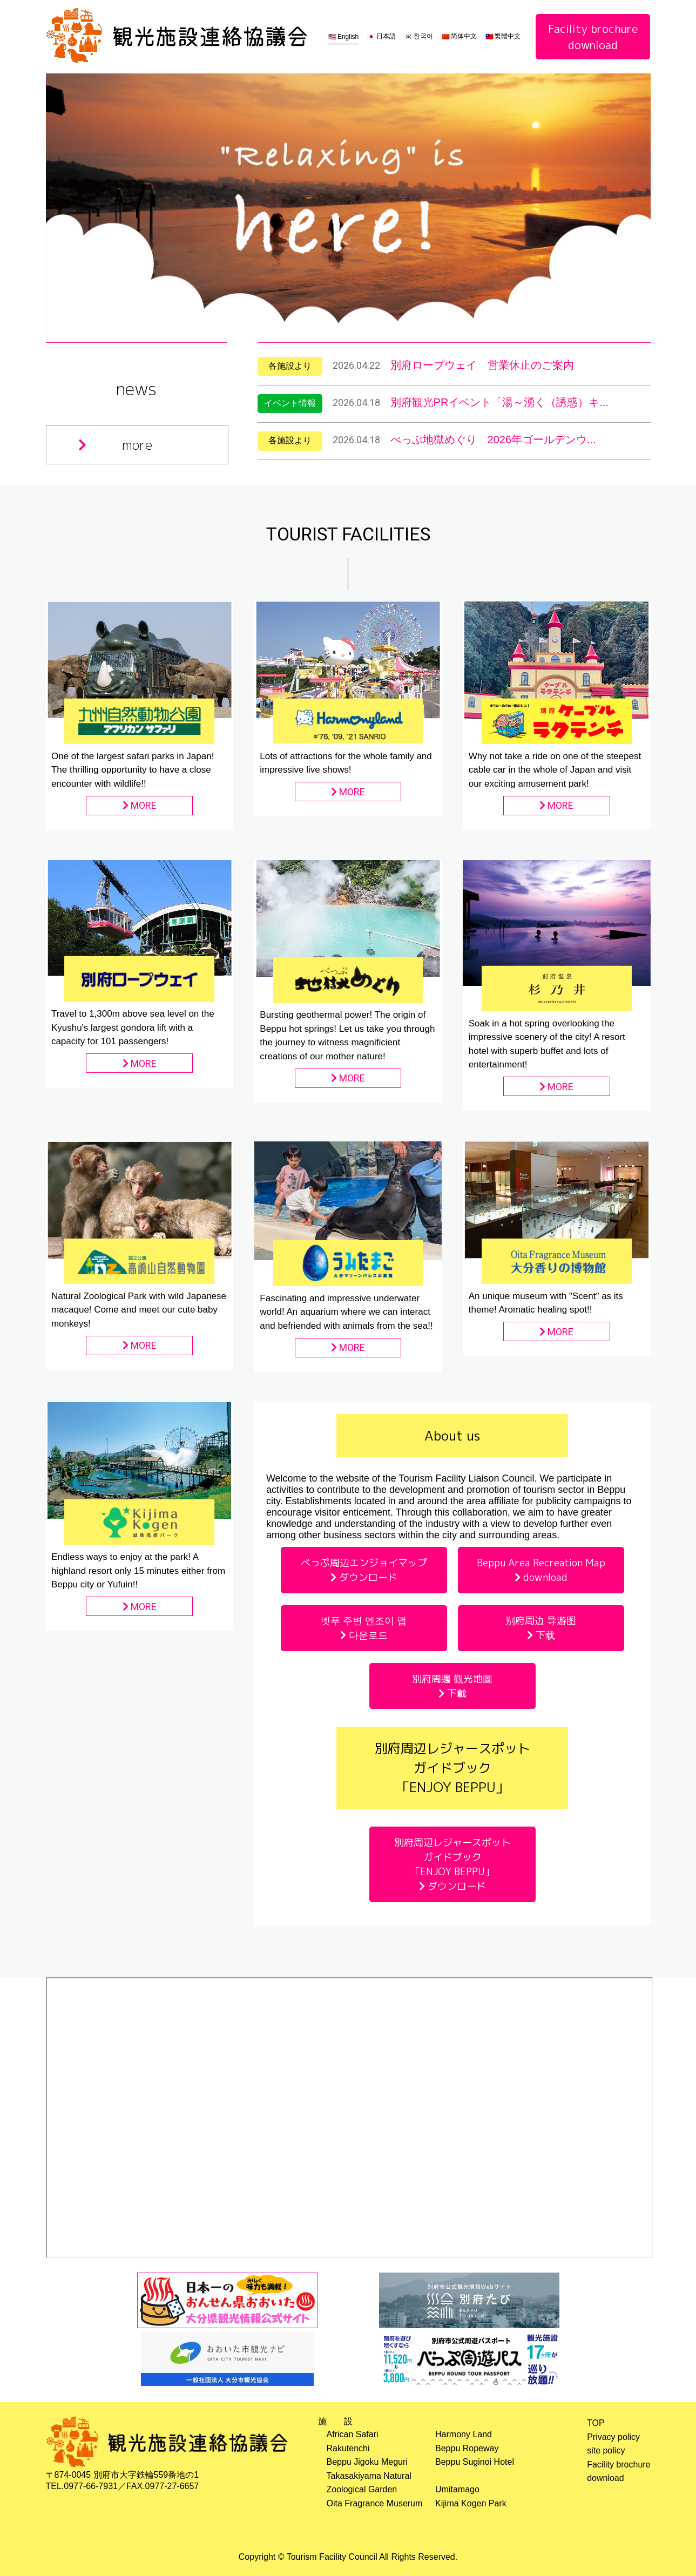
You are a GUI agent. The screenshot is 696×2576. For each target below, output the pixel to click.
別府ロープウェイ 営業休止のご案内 (482, 365)
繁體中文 (508, 36)
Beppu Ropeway (466, 2448)
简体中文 (464, 36)
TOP (596, 2423)
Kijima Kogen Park (470, 2503)
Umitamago (457, 2489)
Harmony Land (463, 2434)
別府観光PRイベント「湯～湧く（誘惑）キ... (499, 402)
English (348, 36)
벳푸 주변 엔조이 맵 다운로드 (364, 1628)
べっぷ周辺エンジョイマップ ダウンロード (364, 1570)
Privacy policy (613, 2437)
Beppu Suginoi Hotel (474, 2461)
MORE (140, 805)
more (115, 445)
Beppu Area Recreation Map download (541, 1570)
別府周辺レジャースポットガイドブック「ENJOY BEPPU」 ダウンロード (452, 1864)
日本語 (386, 36)
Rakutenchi (348, 2448)
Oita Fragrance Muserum (375, 2503)
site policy (606, 2450)
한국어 (423, 36)
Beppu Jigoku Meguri (367, 2461)
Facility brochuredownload (593, 36)
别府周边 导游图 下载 (540, 1628)
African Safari (353, 2434)
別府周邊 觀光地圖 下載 (452, 1686)
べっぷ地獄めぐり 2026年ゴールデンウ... (493, 439)
